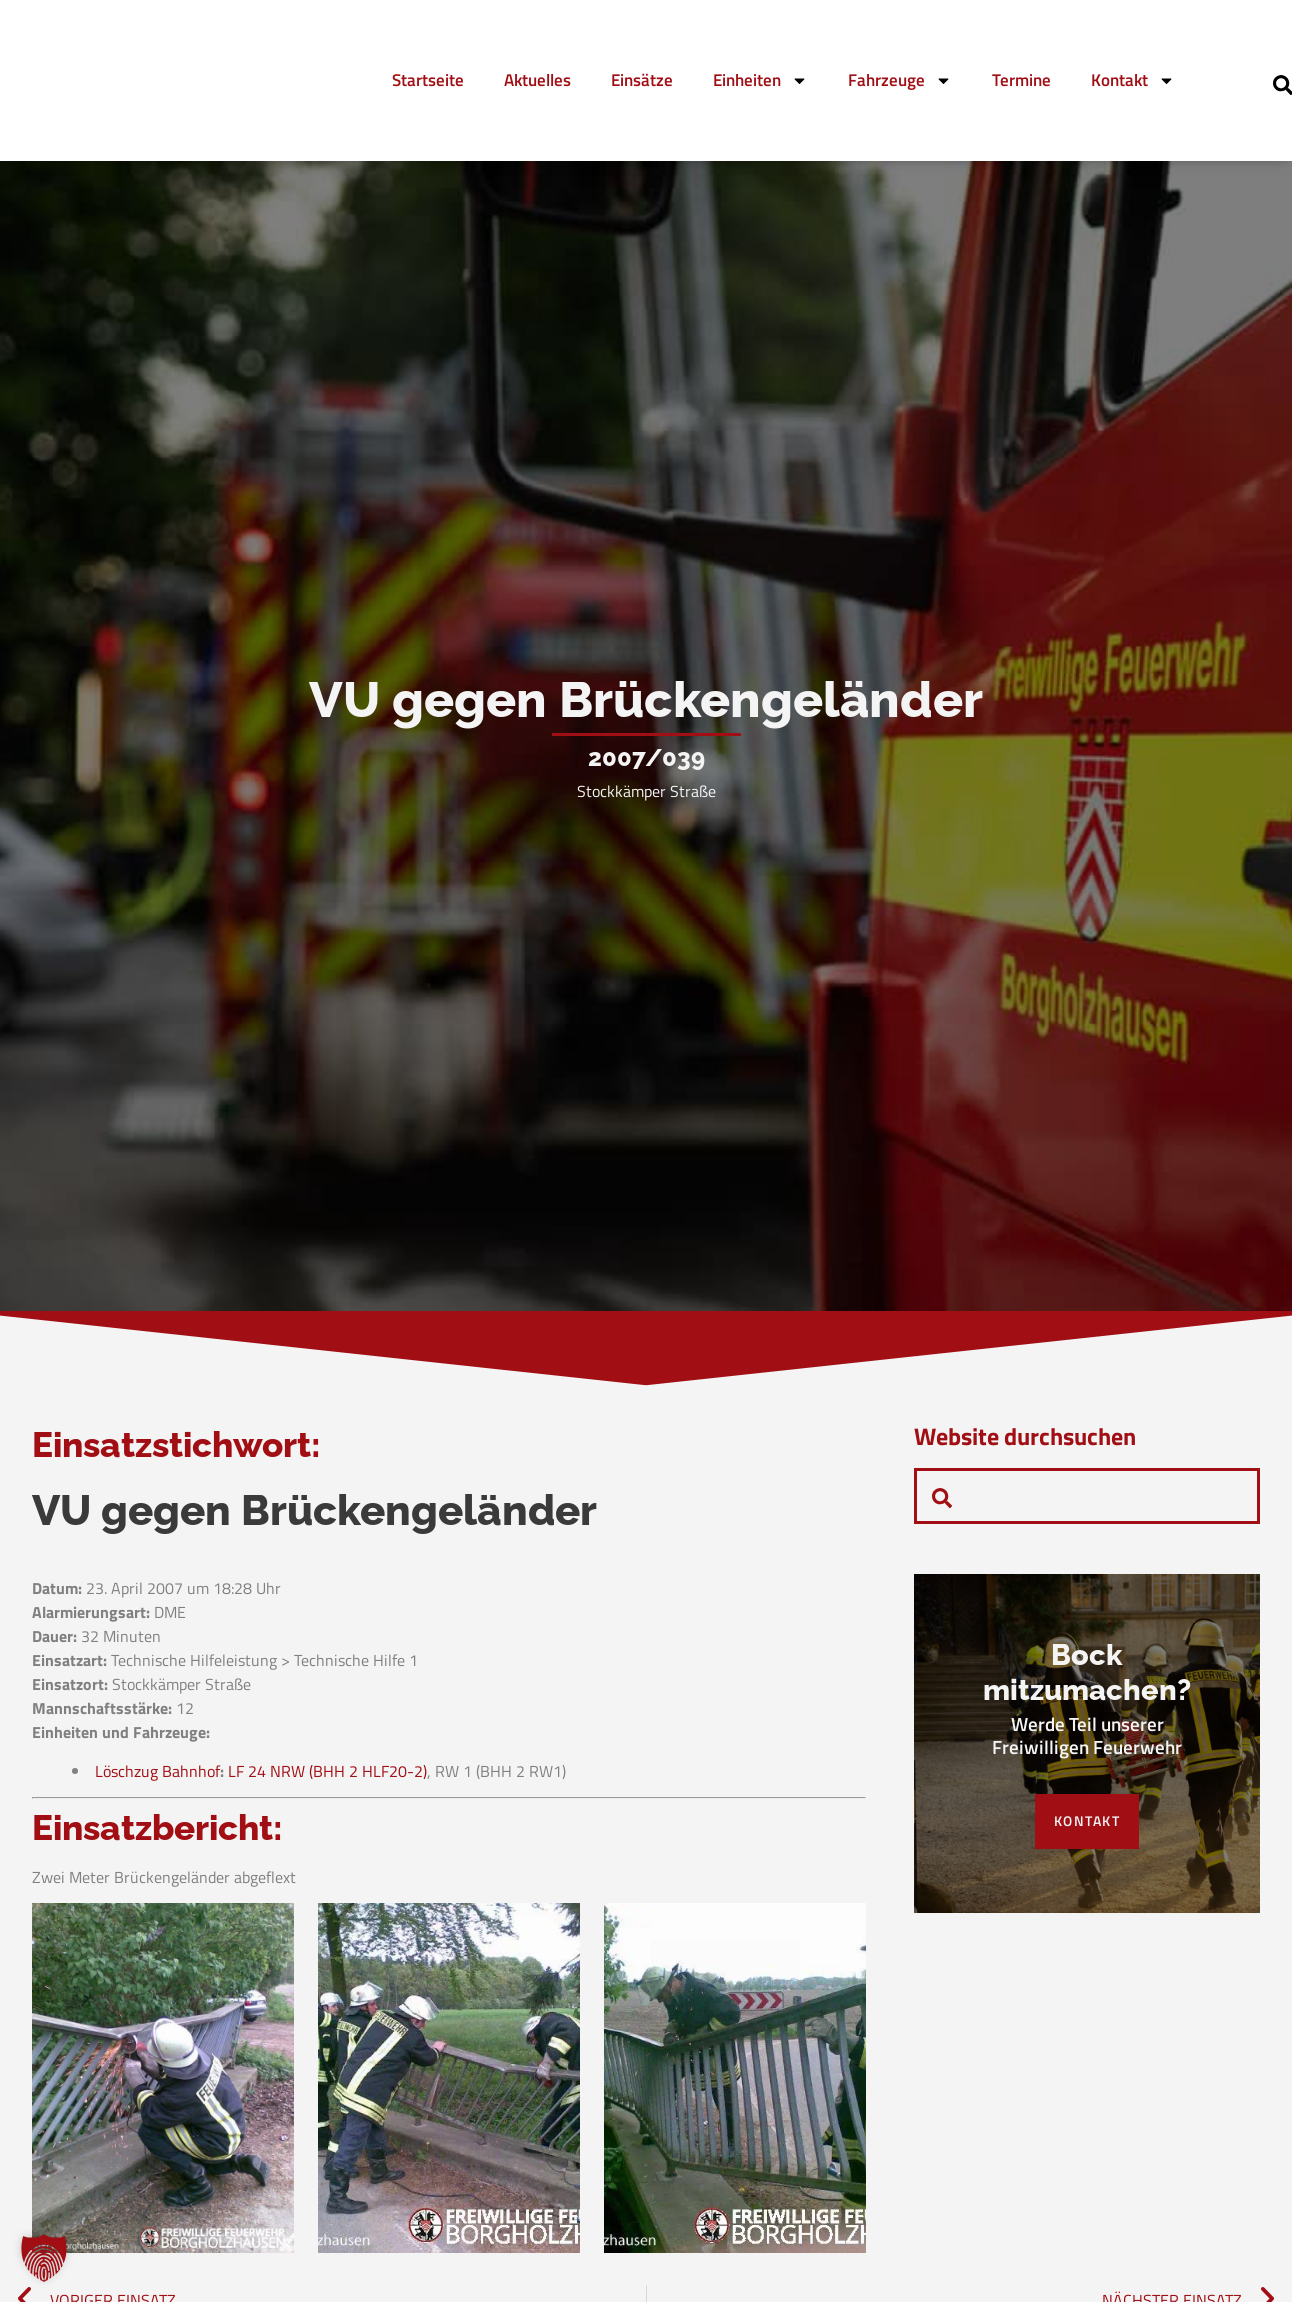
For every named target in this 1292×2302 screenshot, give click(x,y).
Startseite (428, 80)
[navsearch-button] (942, 1496)
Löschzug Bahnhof (157, 1786)
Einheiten (760, 80)
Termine (1021, 80)
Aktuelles (537, 80)
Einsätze (642, 80)
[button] (44, 2258)
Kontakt (1133, 80)
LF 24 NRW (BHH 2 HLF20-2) (327, 1786)
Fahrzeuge (900, 80)
